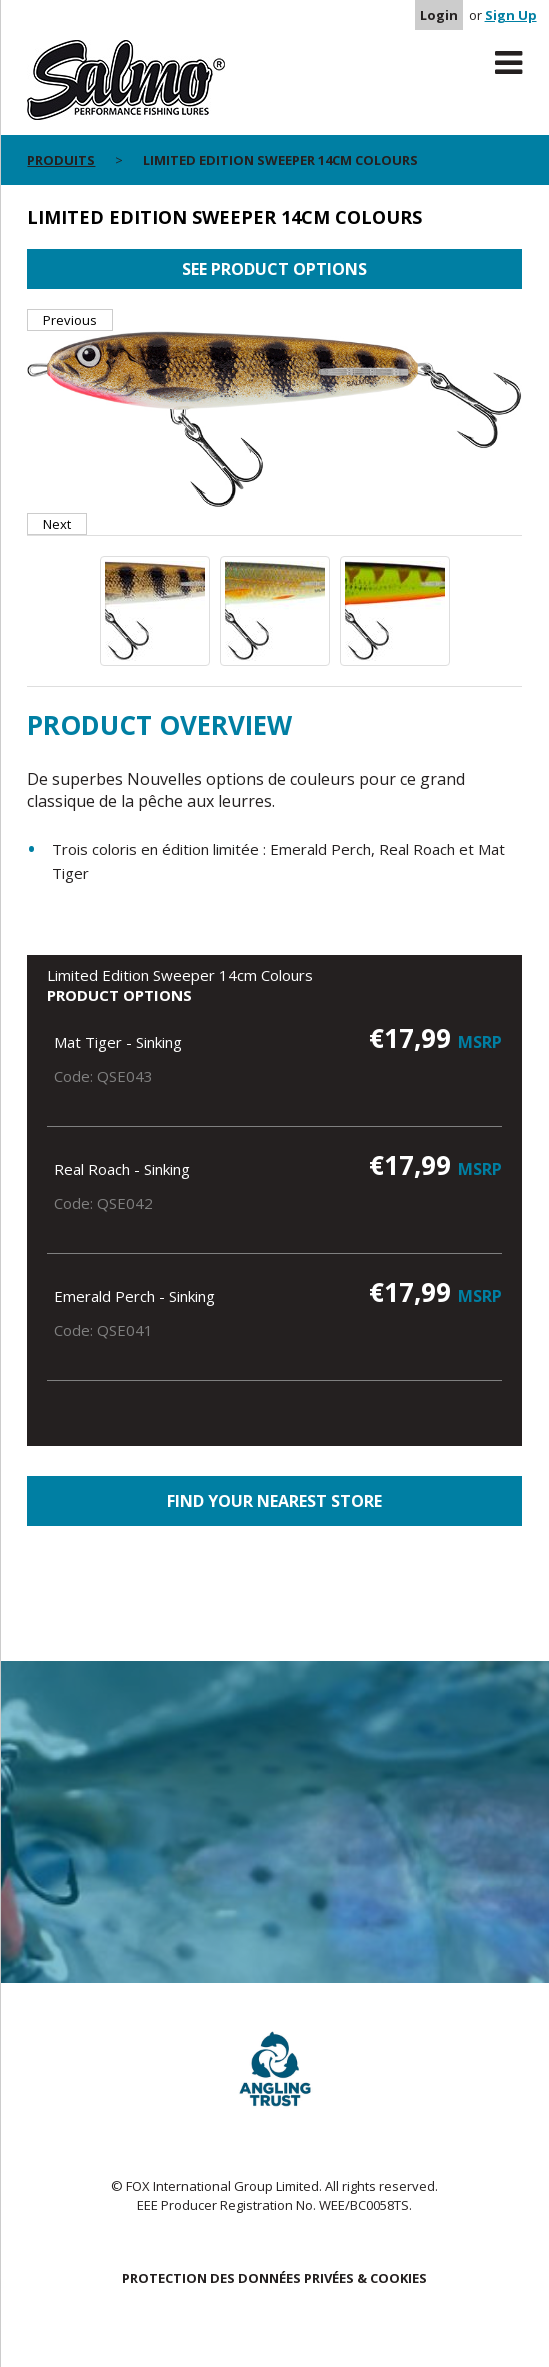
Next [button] (57, 524)
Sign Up (511, 15)
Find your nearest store (274, 1501)
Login (439, 15)
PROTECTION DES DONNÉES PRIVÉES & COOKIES (274, 2278)
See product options (274, 269)
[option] (274, 422)
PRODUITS (61, 160)
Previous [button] (70, 320)
